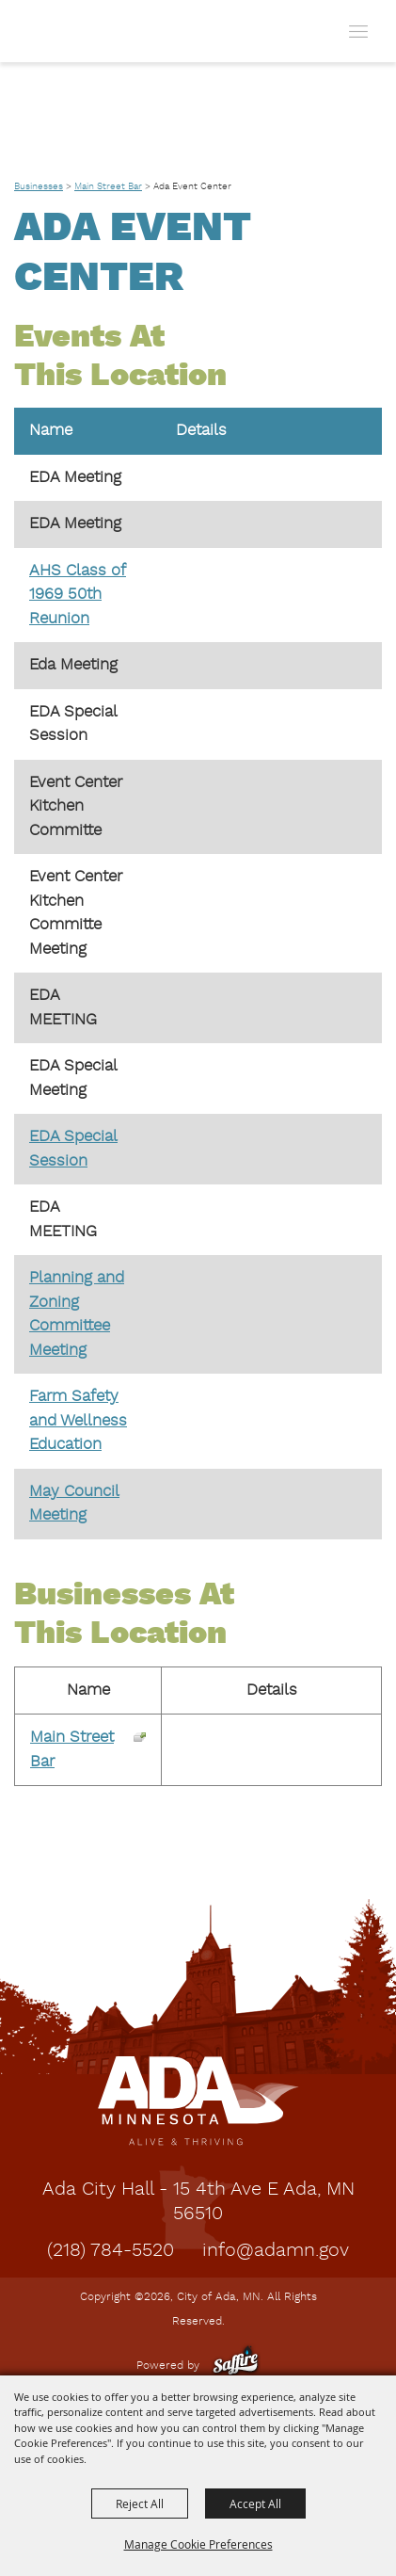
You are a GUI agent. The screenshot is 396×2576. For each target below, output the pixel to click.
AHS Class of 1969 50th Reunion (77, 595)
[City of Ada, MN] (57, 31)
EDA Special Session (73, 1149)
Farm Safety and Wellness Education (78, 1421)
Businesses (38, 186)
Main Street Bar (108, 186)
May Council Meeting (74, 1504)
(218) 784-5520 (110, 2251)
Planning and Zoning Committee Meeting (76, 1314)
